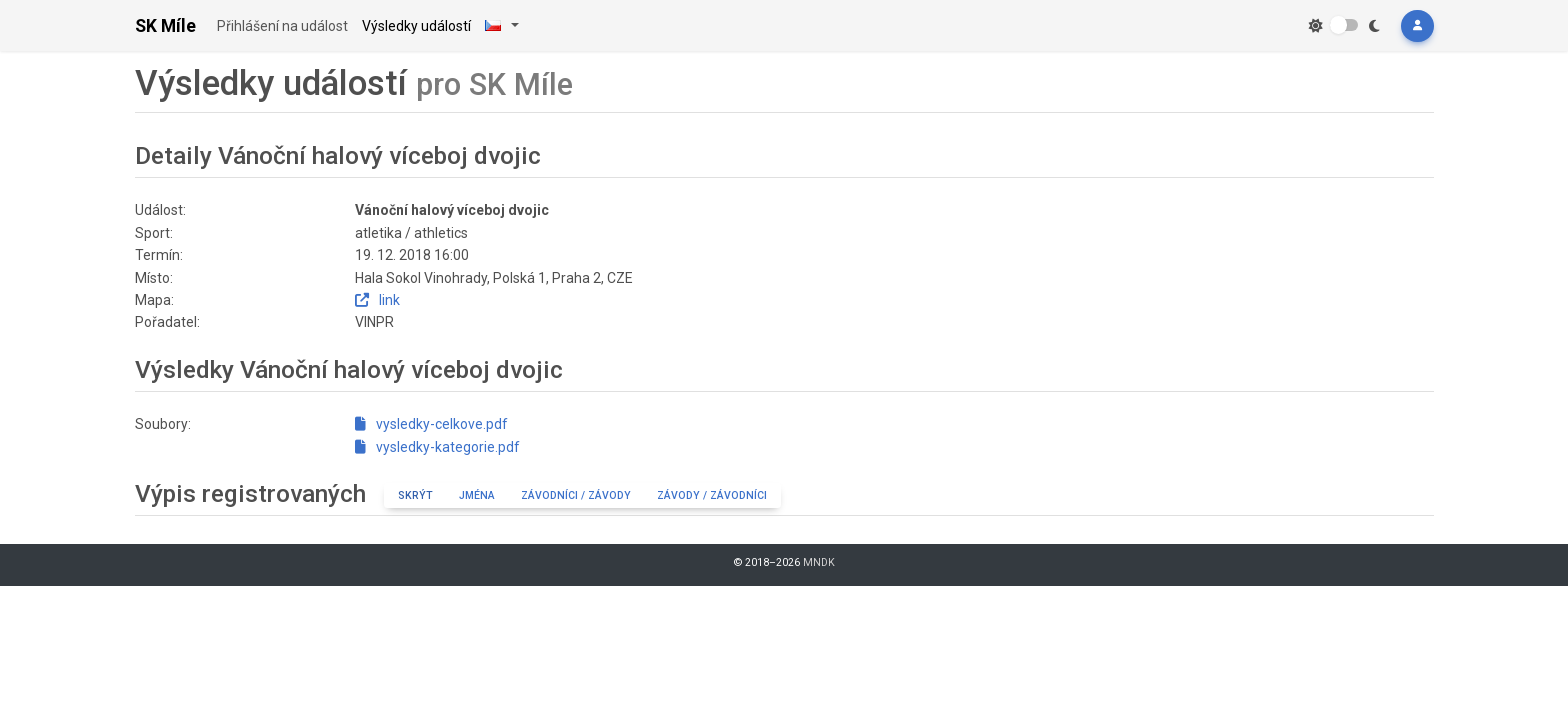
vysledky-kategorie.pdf (437, 447)
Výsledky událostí (416, 26)
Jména (477, 495)
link (377, 300)
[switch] (1344, 25)
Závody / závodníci (712, 495)
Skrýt (415, 495)
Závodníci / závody (576, 495)
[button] (1417, 26)
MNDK (819, 562)
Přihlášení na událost (282, 26)
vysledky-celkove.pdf (431, 424)
